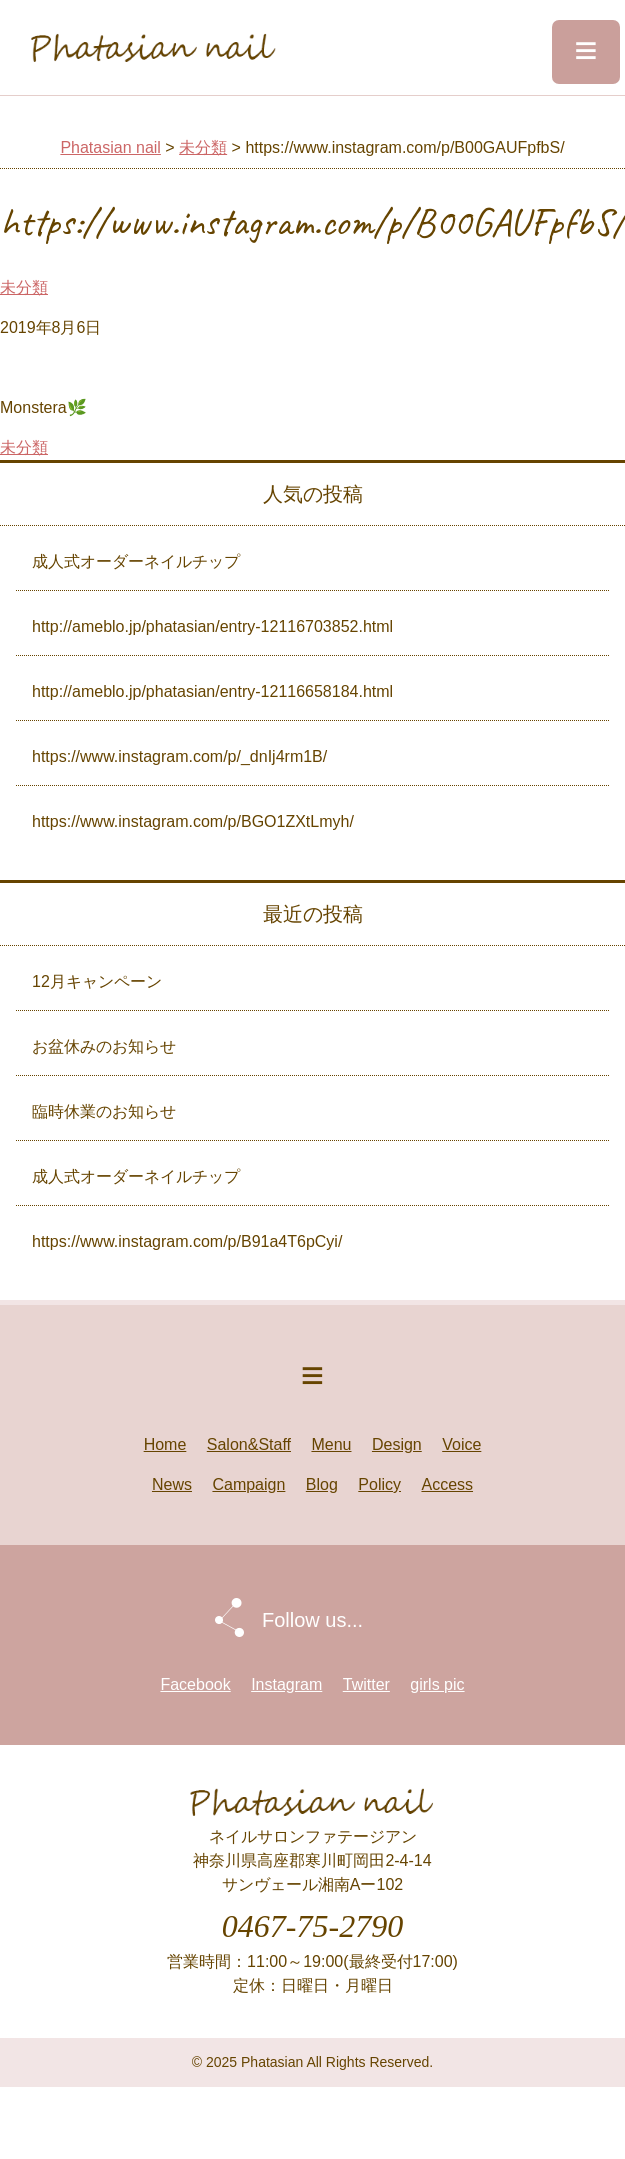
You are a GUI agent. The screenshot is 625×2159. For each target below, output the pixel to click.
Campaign (248, 1484)
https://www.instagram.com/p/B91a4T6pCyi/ (187, 1241)
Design (397, 1444)
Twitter (366, 1684)
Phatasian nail (110, 147)
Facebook (195, 1684)
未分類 (203, 147)
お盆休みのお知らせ (104, 1046)
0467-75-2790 (312, 1926)
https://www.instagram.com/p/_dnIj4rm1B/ (179, 756)
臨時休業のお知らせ (104, 1111)
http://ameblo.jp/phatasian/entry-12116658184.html (212, 691)
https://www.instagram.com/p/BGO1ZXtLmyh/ (193, 821)
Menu (331, 1444)
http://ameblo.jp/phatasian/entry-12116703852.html (212, 626)
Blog (322, 1484)
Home (165, 1444)
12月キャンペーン (97, 981)
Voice (461, 1444)
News (172, 1484)
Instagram (286, 1684)
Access (447, 1484)
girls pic (437, 1684)
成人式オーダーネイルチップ (136, 561)
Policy (379, 1484)
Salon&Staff (249, 1444)
